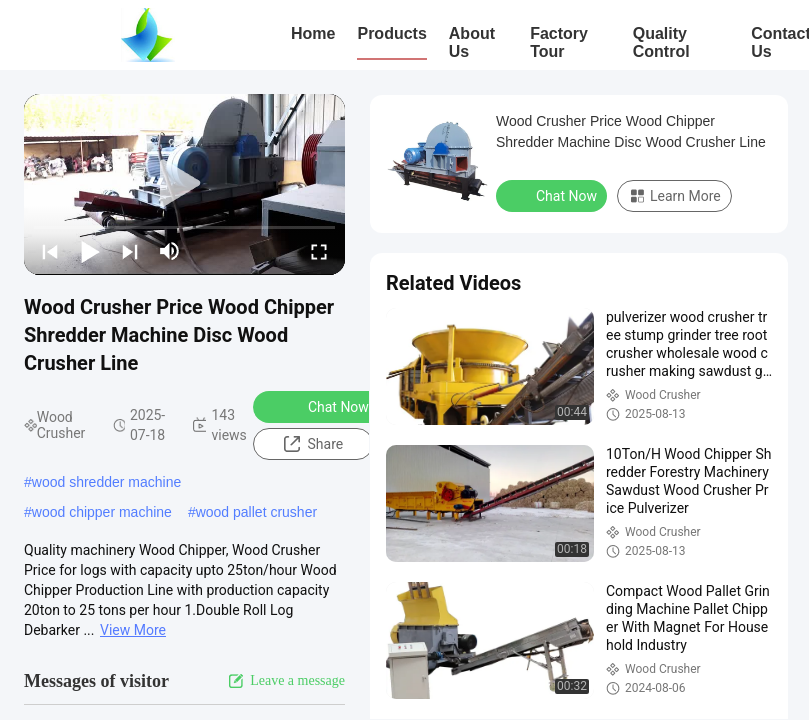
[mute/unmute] (170, 251)
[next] (130, 251)
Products (391, 33)
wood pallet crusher (256, 512)
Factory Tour (559, 42)
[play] (185, 184)
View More (133, 630)
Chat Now (325, 406)
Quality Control (661, 42)
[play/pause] (90, 251)
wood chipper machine (102, 512)
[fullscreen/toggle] (319, 251)
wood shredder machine (106, 482)
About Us (472, 42)
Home (313, 33)
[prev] (50, 251)
